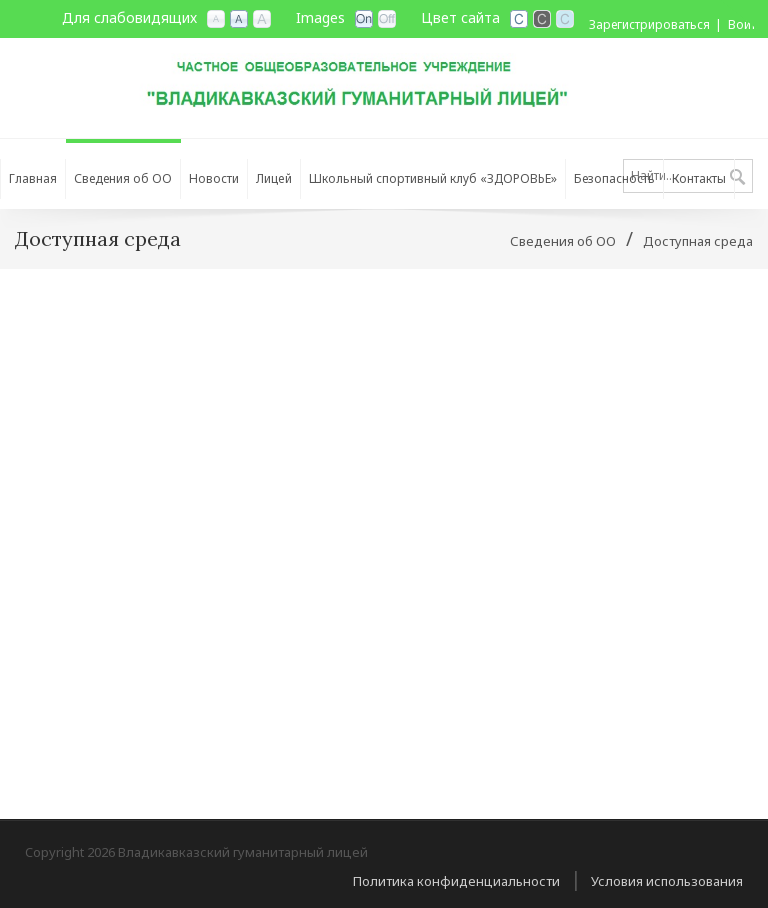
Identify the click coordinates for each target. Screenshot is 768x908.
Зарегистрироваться (649, 24)
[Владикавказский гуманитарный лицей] (384, 79)
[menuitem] (123, 174)
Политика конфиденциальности (456, 881)
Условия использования (667, 881)
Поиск (737, 178)
